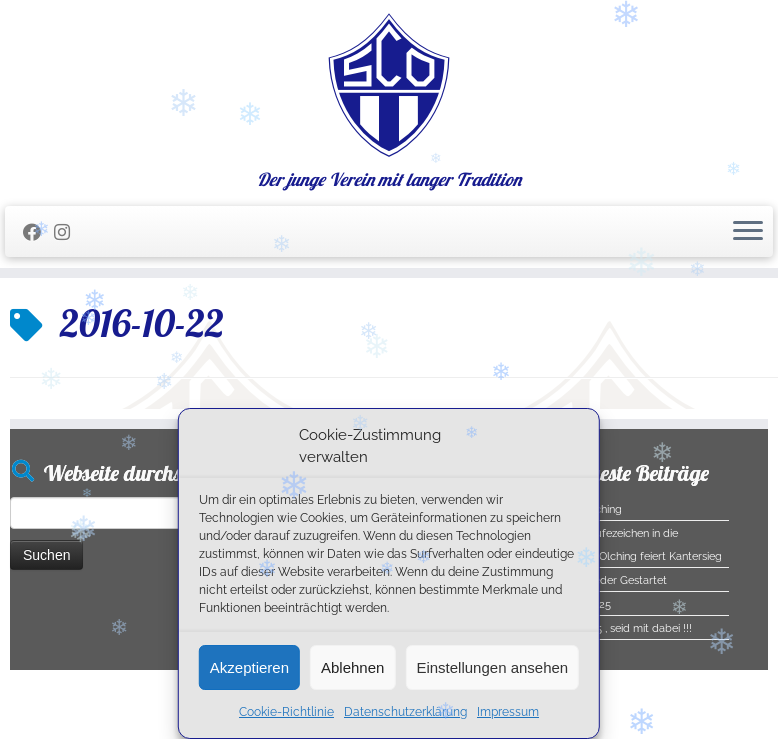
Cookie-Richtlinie (286, 712)
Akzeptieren (249, 667)
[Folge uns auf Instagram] (68, 232)
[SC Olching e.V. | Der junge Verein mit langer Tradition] (389, 85)
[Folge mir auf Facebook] (38, 232)
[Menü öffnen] (748, 232)
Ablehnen (352, 667)
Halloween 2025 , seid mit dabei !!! (606, 628)
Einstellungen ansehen (492, 667)
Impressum (508, 712)
